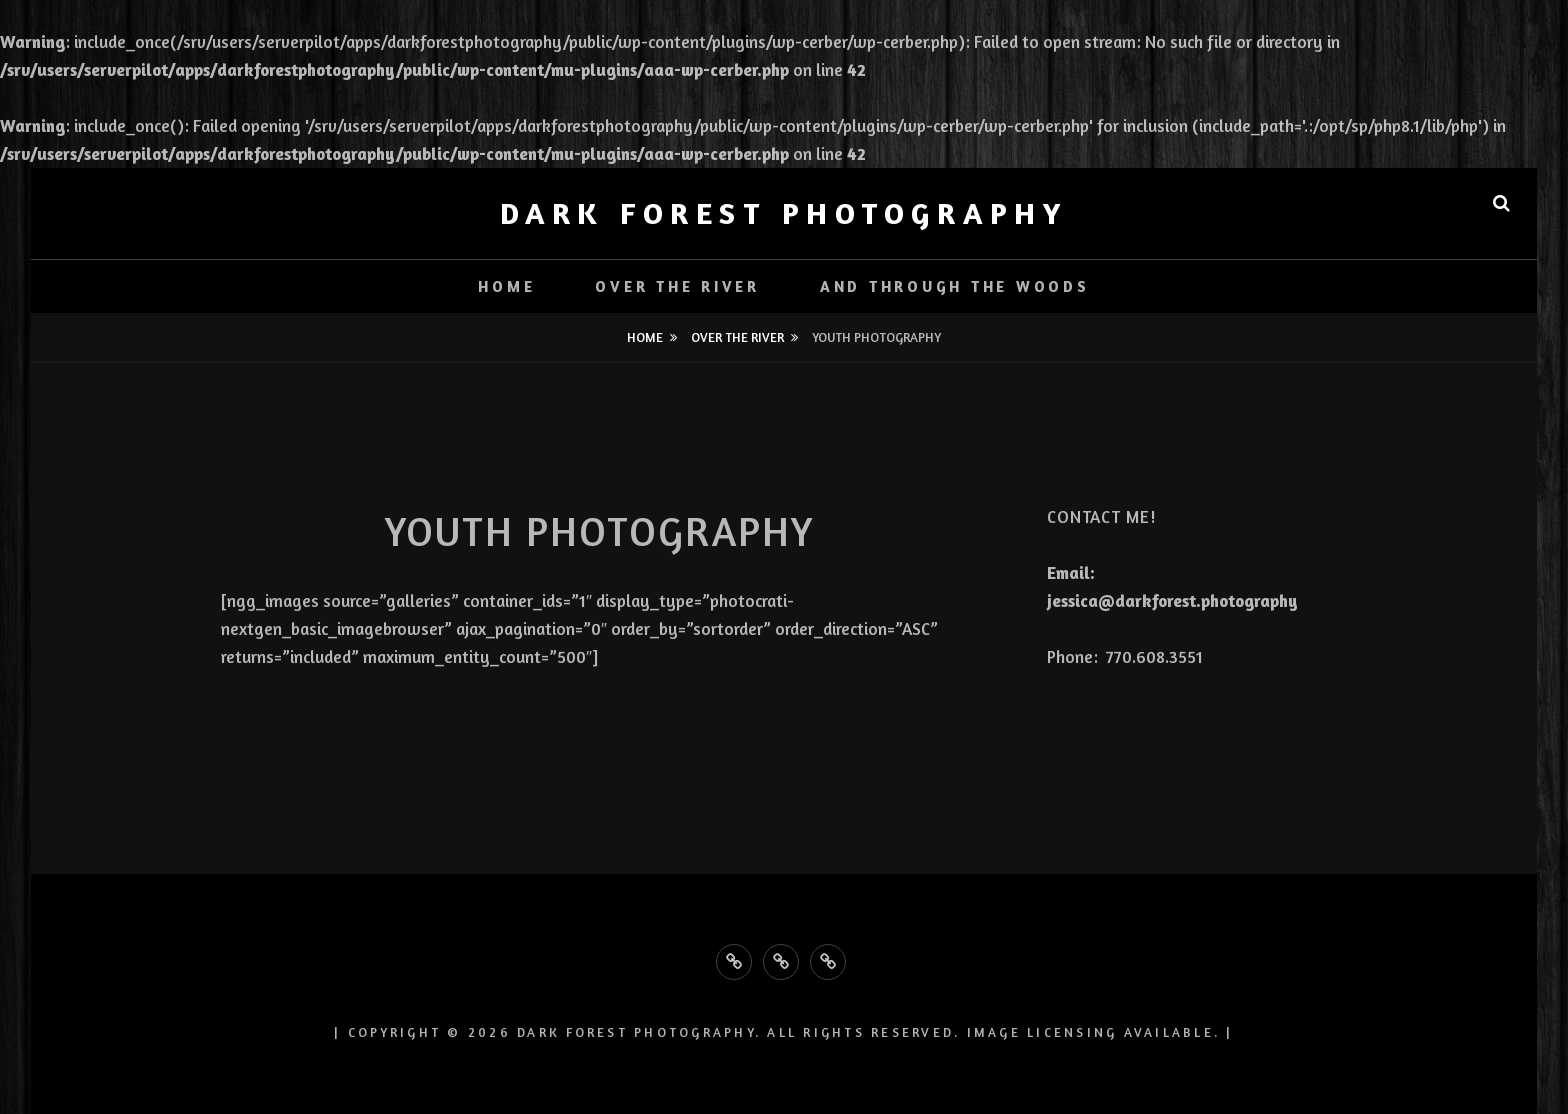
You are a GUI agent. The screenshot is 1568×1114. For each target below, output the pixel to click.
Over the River (677, 286)
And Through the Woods (955, 286)
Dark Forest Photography (784, 213)
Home (506, 286)
